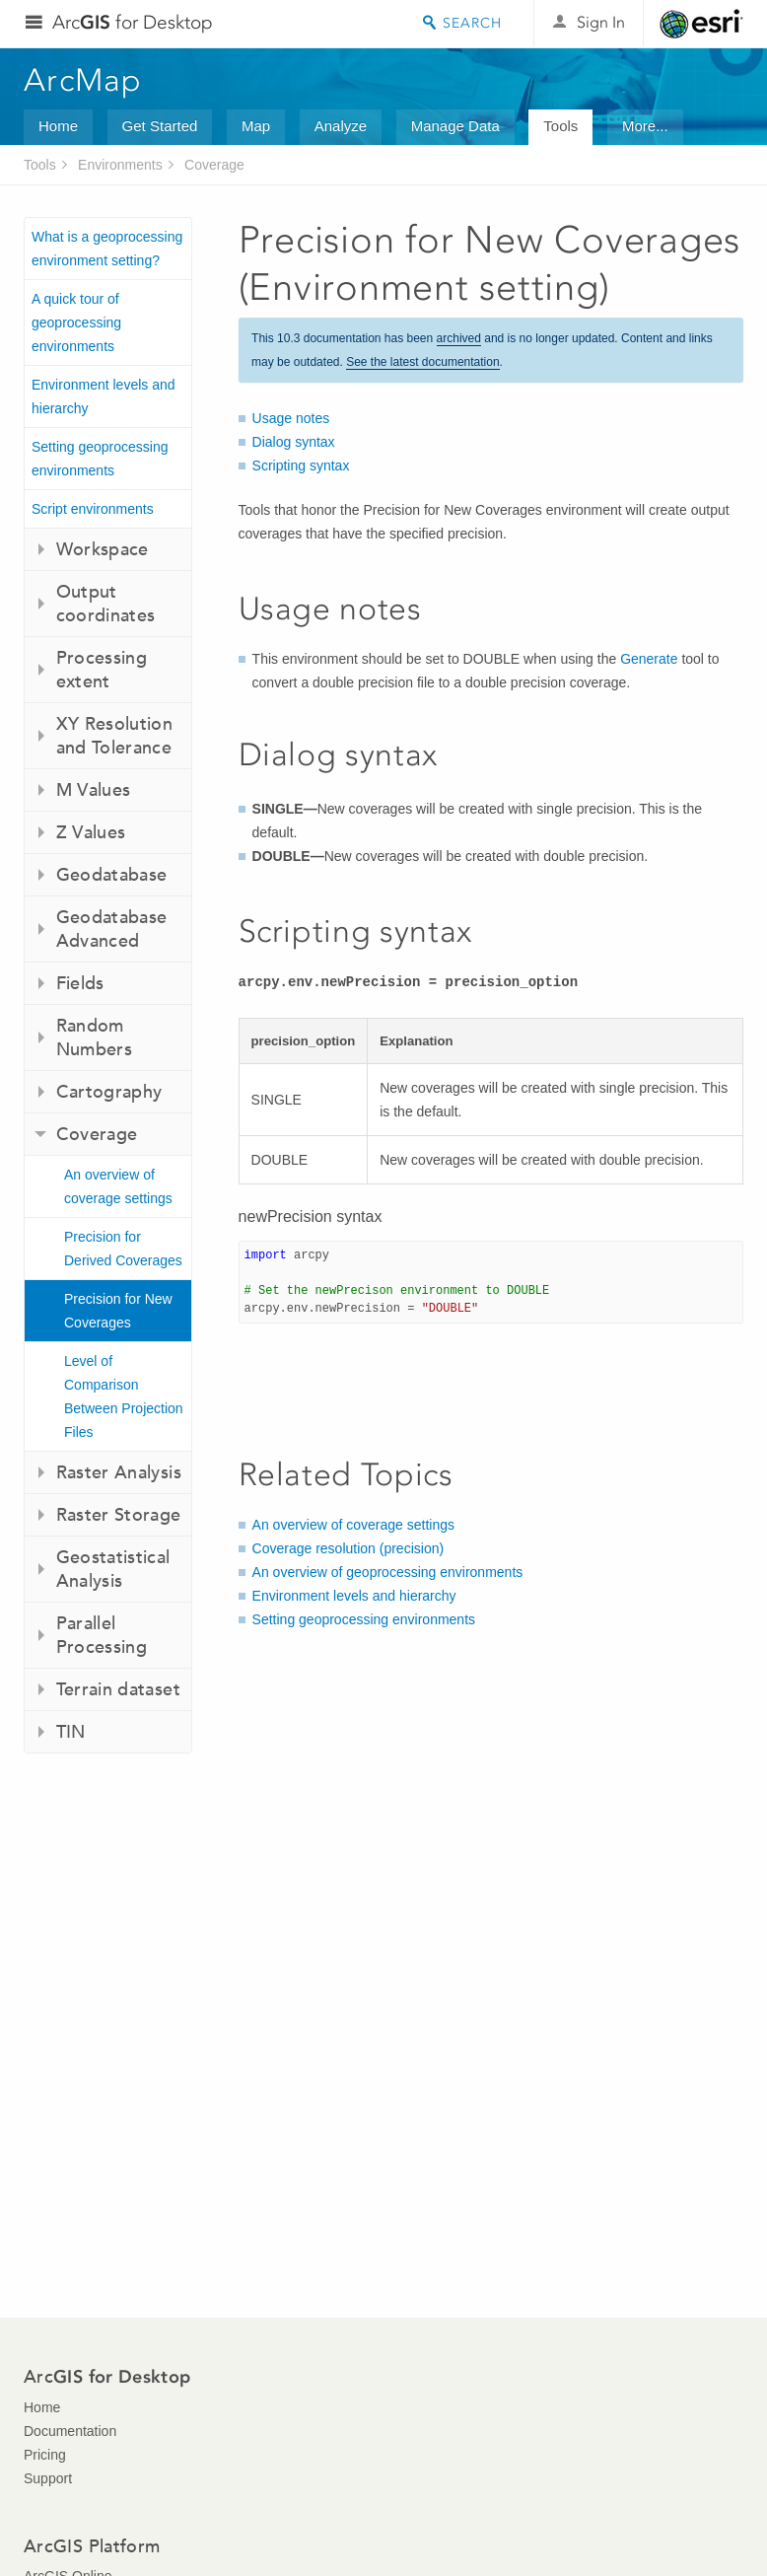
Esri (701, 23)
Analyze (340, 125)
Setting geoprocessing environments (100, 458)
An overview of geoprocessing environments (387, 1572)
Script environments (93, 509)
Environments (120, 165)
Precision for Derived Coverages (123, 1248)
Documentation (70, 2431)
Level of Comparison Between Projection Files (123, 1396)
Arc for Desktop (132, 22)
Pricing (45, 2455)
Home (58, 125)
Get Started (160, 125)
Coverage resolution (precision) (348, 1548)
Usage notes (291, 418)
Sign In (601, 22)
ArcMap (83, 80)
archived (459, 338)
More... (645, 125)
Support (48, 2478)
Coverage (214, 165)
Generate (648, 659)
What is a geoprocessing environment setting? (107, 248)
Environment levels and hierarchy (103, 396)
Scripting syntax (301, 465)
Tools (560, 125)
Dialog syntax (293, 442)
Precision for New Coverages (118, 1310)
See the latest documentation (422, 362)
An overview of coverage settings (118, 1186)
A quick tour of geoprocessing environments (76, 322)
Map (256, 125)
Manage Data (455, 125)
